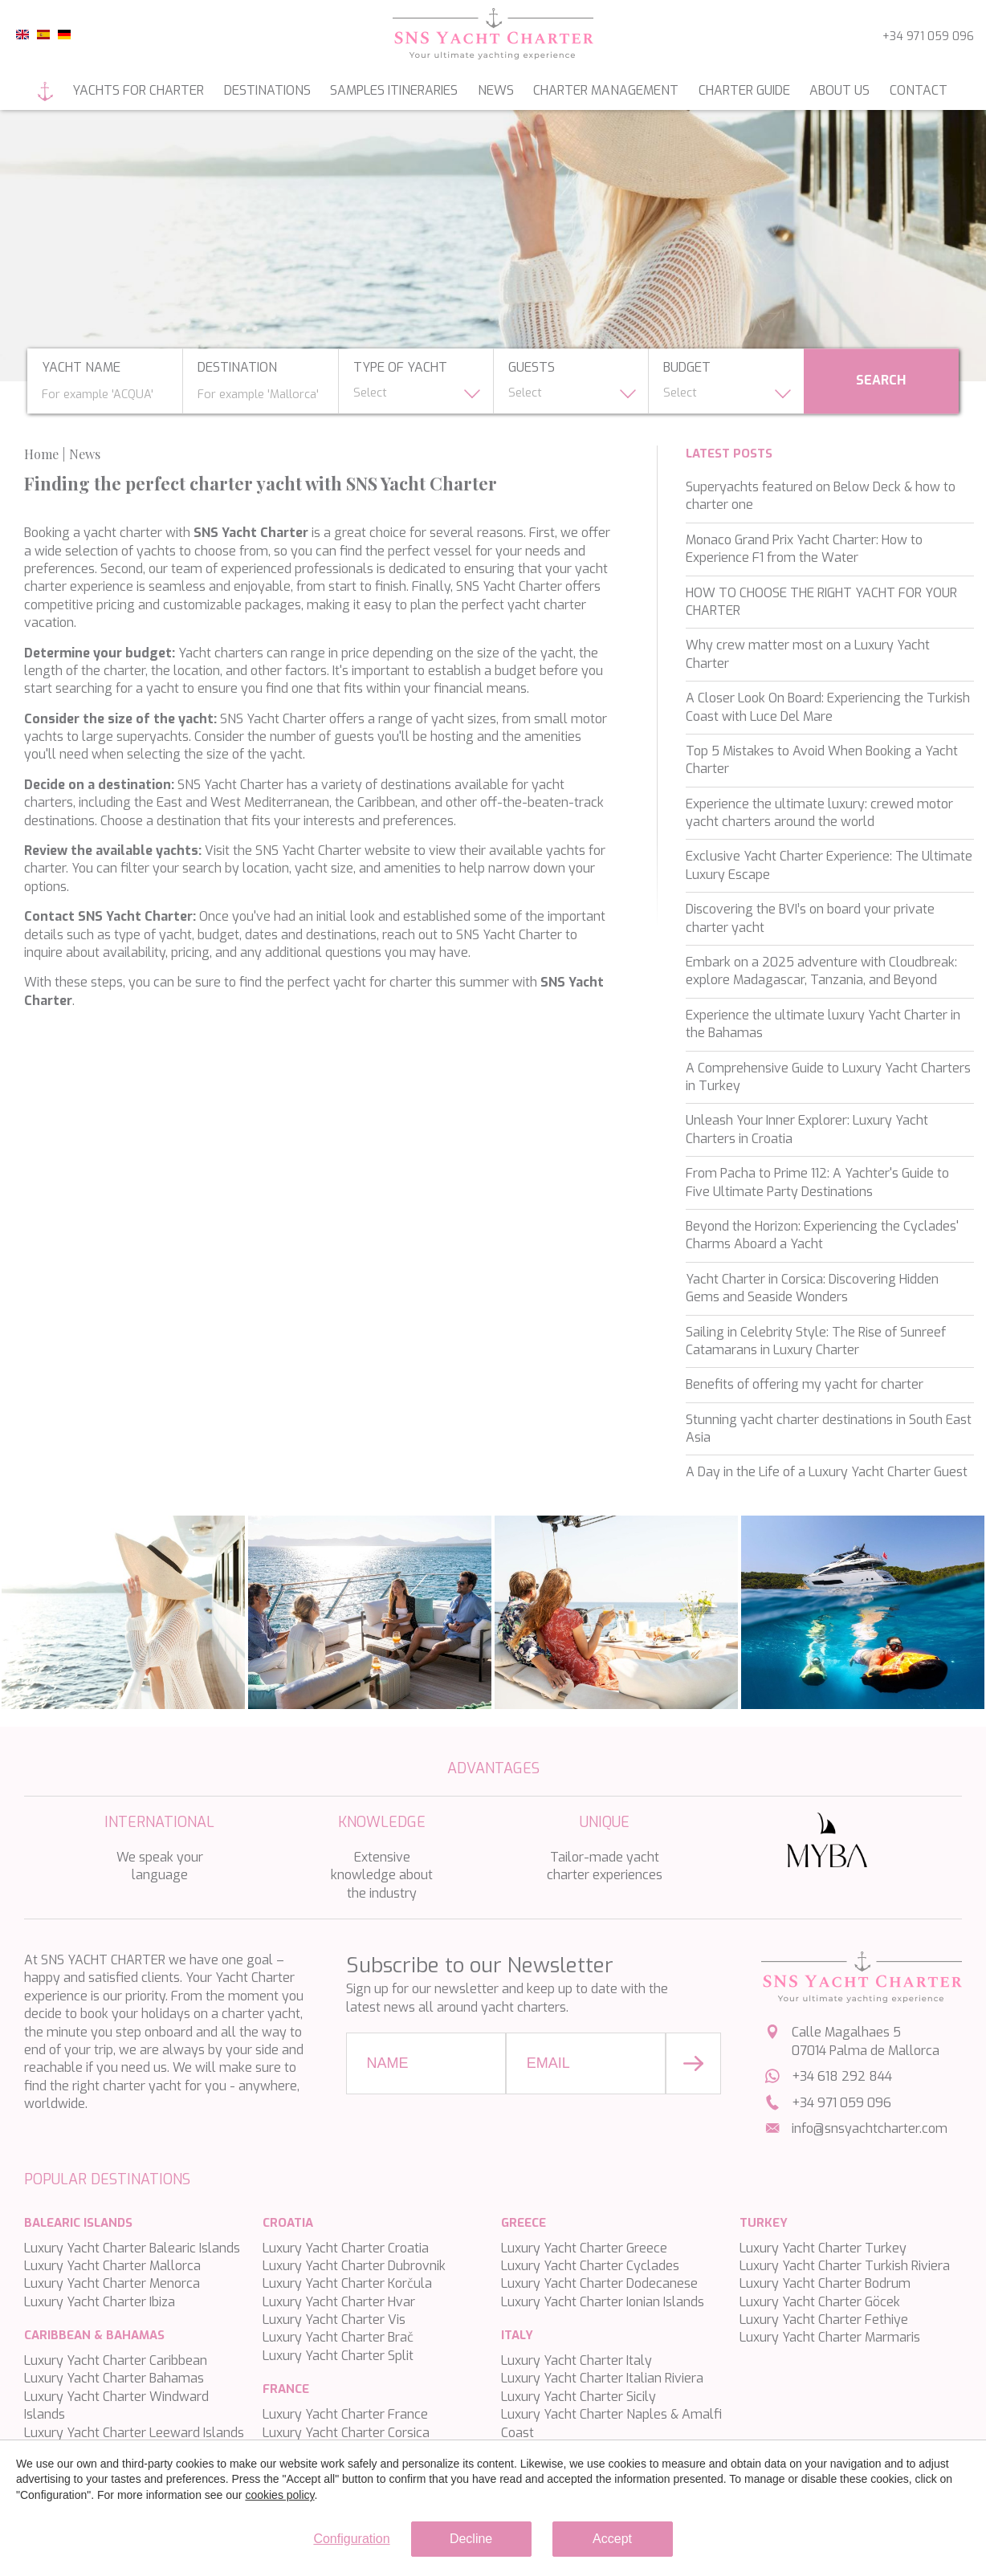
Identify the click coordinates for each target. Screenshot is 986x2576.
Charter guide (744, 90)
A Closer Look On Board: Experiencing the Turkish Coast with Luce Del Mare (828, 707)
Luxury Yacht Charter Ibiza (99, 2301)
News (496, 90)
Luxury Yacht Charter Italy (576, 2360)
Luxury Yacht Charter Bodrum (825, 2283)
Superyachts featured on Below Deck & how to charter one (820, 495)
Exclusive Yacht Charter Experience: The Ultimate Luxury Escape (829, 865)
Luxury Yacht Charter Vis (334, 2319)
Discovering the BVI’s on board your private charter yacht (810, 918)
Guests (531, 368)
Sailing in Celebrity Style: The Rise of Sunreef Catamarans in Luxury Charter (816, 1341)
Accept (612, 2538)
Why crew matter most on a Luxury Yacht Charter (808, 654)
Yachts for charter (138, 90)
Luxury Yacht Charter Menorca (112, 2283)
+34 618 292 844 (842, 2076)
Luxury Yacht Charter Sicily (578, 2396)
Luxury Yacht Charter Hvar (339, 2301)
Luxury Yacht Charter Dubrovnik (354, 2265)
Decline (471, 2538)
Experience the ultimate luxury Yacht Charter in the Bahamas (823, 1024)
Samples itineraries (394, 90)
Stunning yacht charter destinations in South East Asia (829, 1428)
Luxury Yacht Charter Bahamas (114, 2378)
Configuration (351, 2538)
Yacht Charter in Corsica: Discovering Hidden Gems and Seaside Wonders (812, 1288)
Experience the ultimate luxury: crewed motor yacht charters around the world (819, 813)
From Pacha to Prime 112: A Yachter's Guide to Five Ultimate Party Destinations (817, 1182)
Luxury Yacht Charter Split (338, 2355)
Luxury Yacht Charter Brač (338, 2337)
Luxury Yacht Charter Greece (584, 2248)
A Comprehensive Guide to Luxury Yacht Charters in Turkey (828, 1077)
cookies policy (279, 2495)
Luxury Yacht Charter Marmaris (830, 2337)
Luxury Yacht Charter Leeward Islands (134, 2432)
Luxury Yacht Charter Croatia (346, 2248)
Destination (237, 368)
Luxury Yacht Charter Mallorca (112, 2265)
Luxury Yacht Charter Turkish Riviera (845, 2265)
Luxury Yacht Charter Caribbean (115, 2360)
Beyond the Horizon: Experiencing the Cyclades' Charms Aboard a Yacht (822, 1235)
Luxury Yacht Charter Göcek (820, 2301)
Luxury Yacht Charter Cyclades (590, 2265)
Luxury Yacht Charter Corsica (346, 2432)
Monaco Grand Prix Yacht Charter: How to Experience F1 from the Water (804, 548)
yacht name (81, 368)
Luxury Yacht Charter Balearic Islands (132, 2248)
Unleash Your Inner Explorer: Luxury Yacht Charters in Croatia (807, 1129)
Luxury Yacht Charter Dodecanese (599, 2283)
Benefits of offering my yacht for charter (804, 1384)
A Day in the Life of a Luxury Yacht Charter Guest (827, 1471)
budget (687, 368)
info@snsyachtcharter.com (869, 2128)
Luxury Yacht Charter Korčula (347, 2283)
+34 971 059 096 (928, 36)
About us (839, 90)
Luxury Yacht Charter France (345, 2414)
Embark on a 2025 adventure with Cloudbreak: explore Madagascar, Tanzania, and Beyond (821, 971)
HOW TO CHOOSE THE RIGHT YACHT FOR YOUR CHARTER (821, 601)
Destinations (267, 90)
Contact (918, 90)
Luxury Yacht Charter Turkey (823, 2248)
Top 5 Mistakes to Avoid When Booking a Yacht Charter (822, 760)
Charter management (605, 90)
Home (45, 91)
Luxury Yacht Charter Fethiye (824, 2319)
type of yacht (400, 368)
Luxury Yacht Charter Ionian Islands (602, 2301)
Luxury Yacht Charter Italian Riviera (602, 2378)
